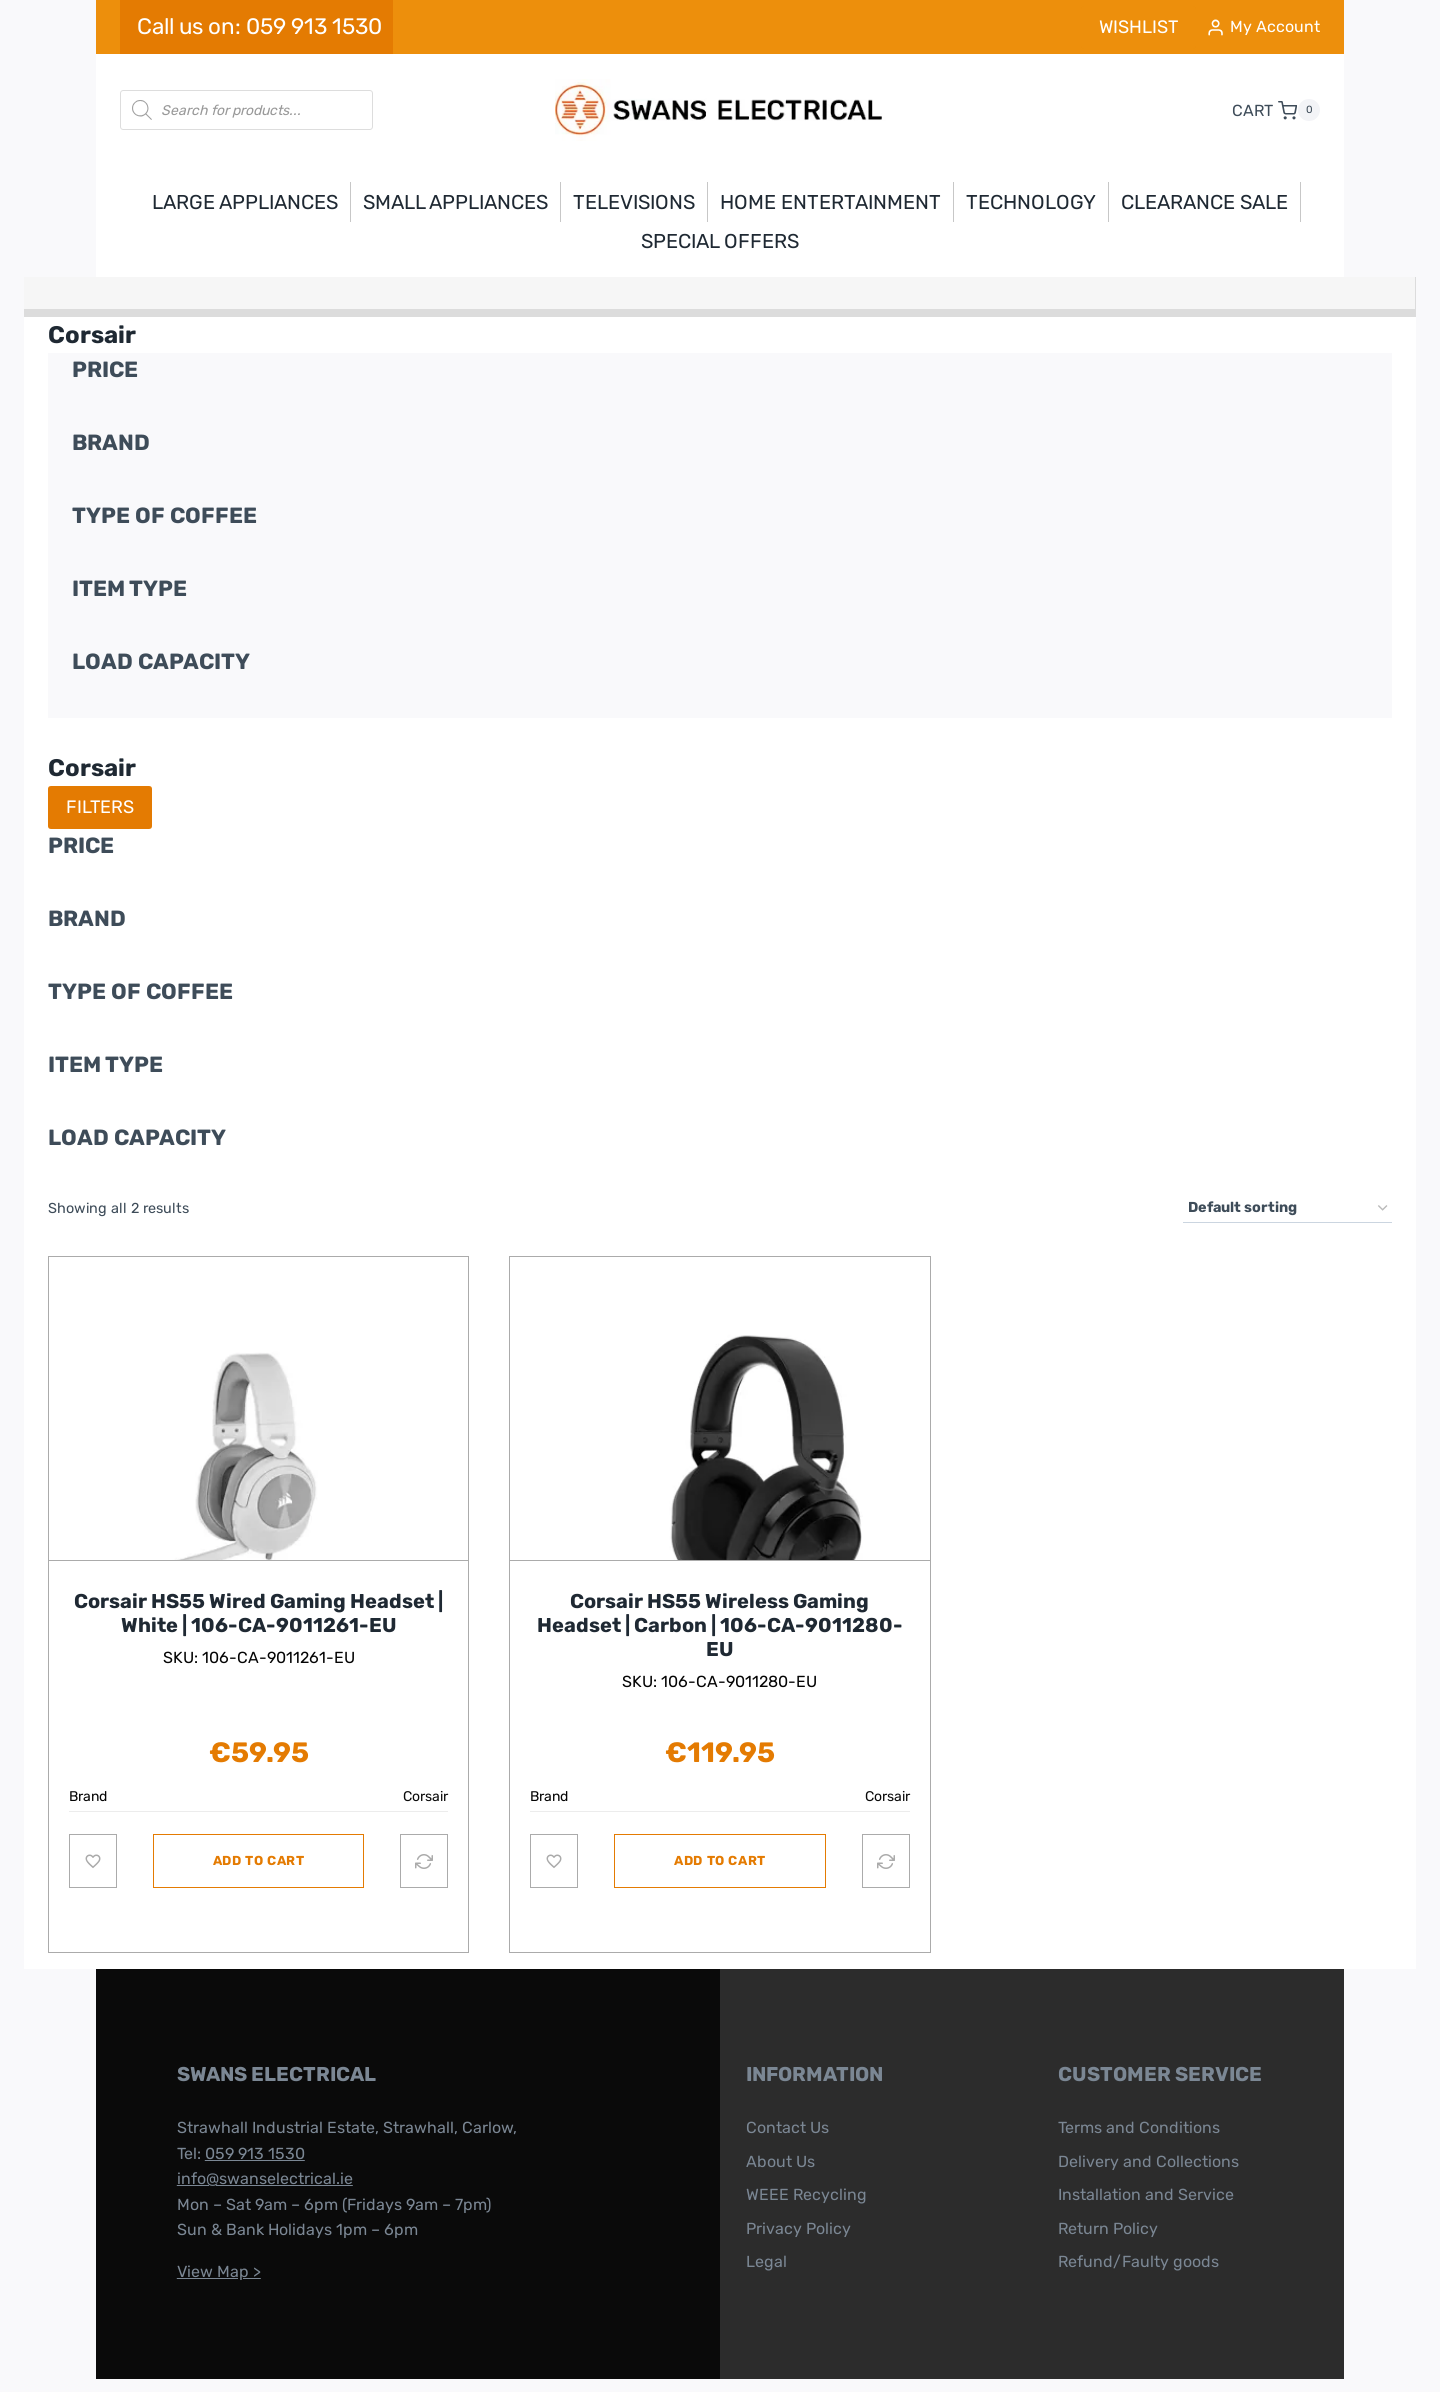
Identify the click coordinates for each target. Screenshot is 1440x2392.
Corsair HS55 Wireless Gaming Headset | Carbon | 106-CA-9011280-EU (720, 1605)
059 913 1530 (232, 2108)
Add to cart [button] (259, 1840)
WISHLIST (1138, 27)
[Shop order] (1287, 1208)
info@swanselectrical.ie (242, 2133)
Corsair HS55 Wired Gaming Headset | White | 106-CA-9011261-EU (258, 1593)
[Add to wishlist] (93, 1841)
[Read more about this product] (258, 1466)
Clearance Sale (1204, 202)
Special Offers (720, 241)
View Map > (196, 2226)
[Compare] (424, 1841)
